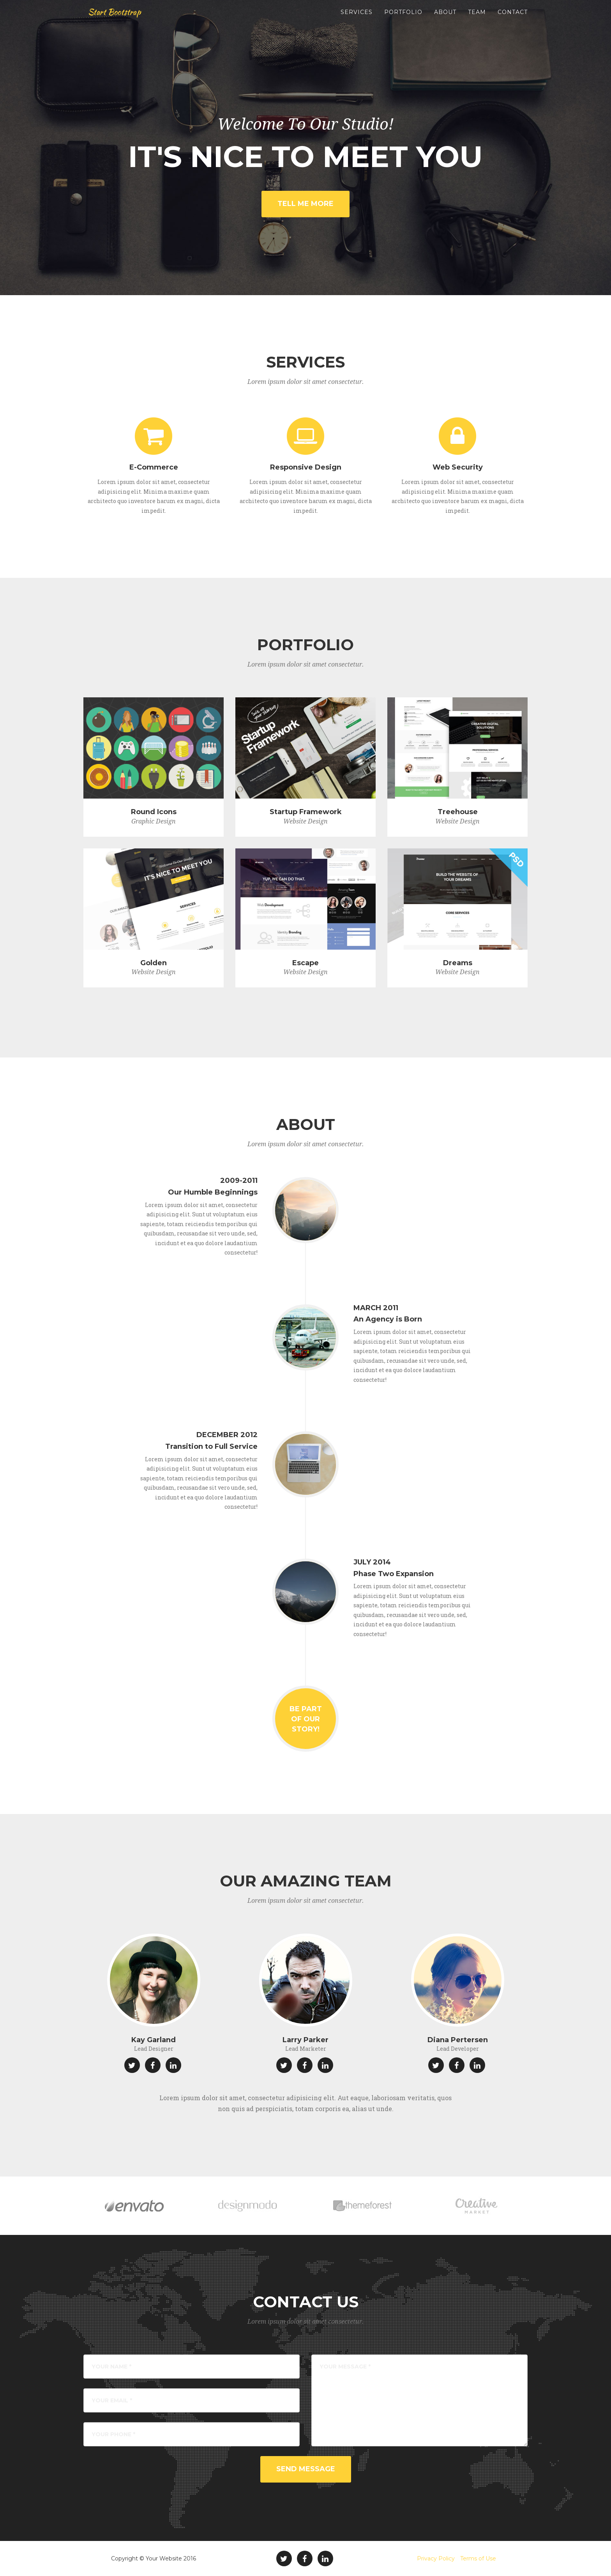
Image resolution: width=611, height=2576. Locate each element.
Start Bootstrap (118, 19)
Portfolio (403, 19)
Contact (513, 19)
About (445, 19)
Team (477, 19)
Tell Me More (305, 203)
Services (357, 19)
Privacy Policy (436, 2558)
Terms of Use (478, 2558)
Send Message (305, 2469)
